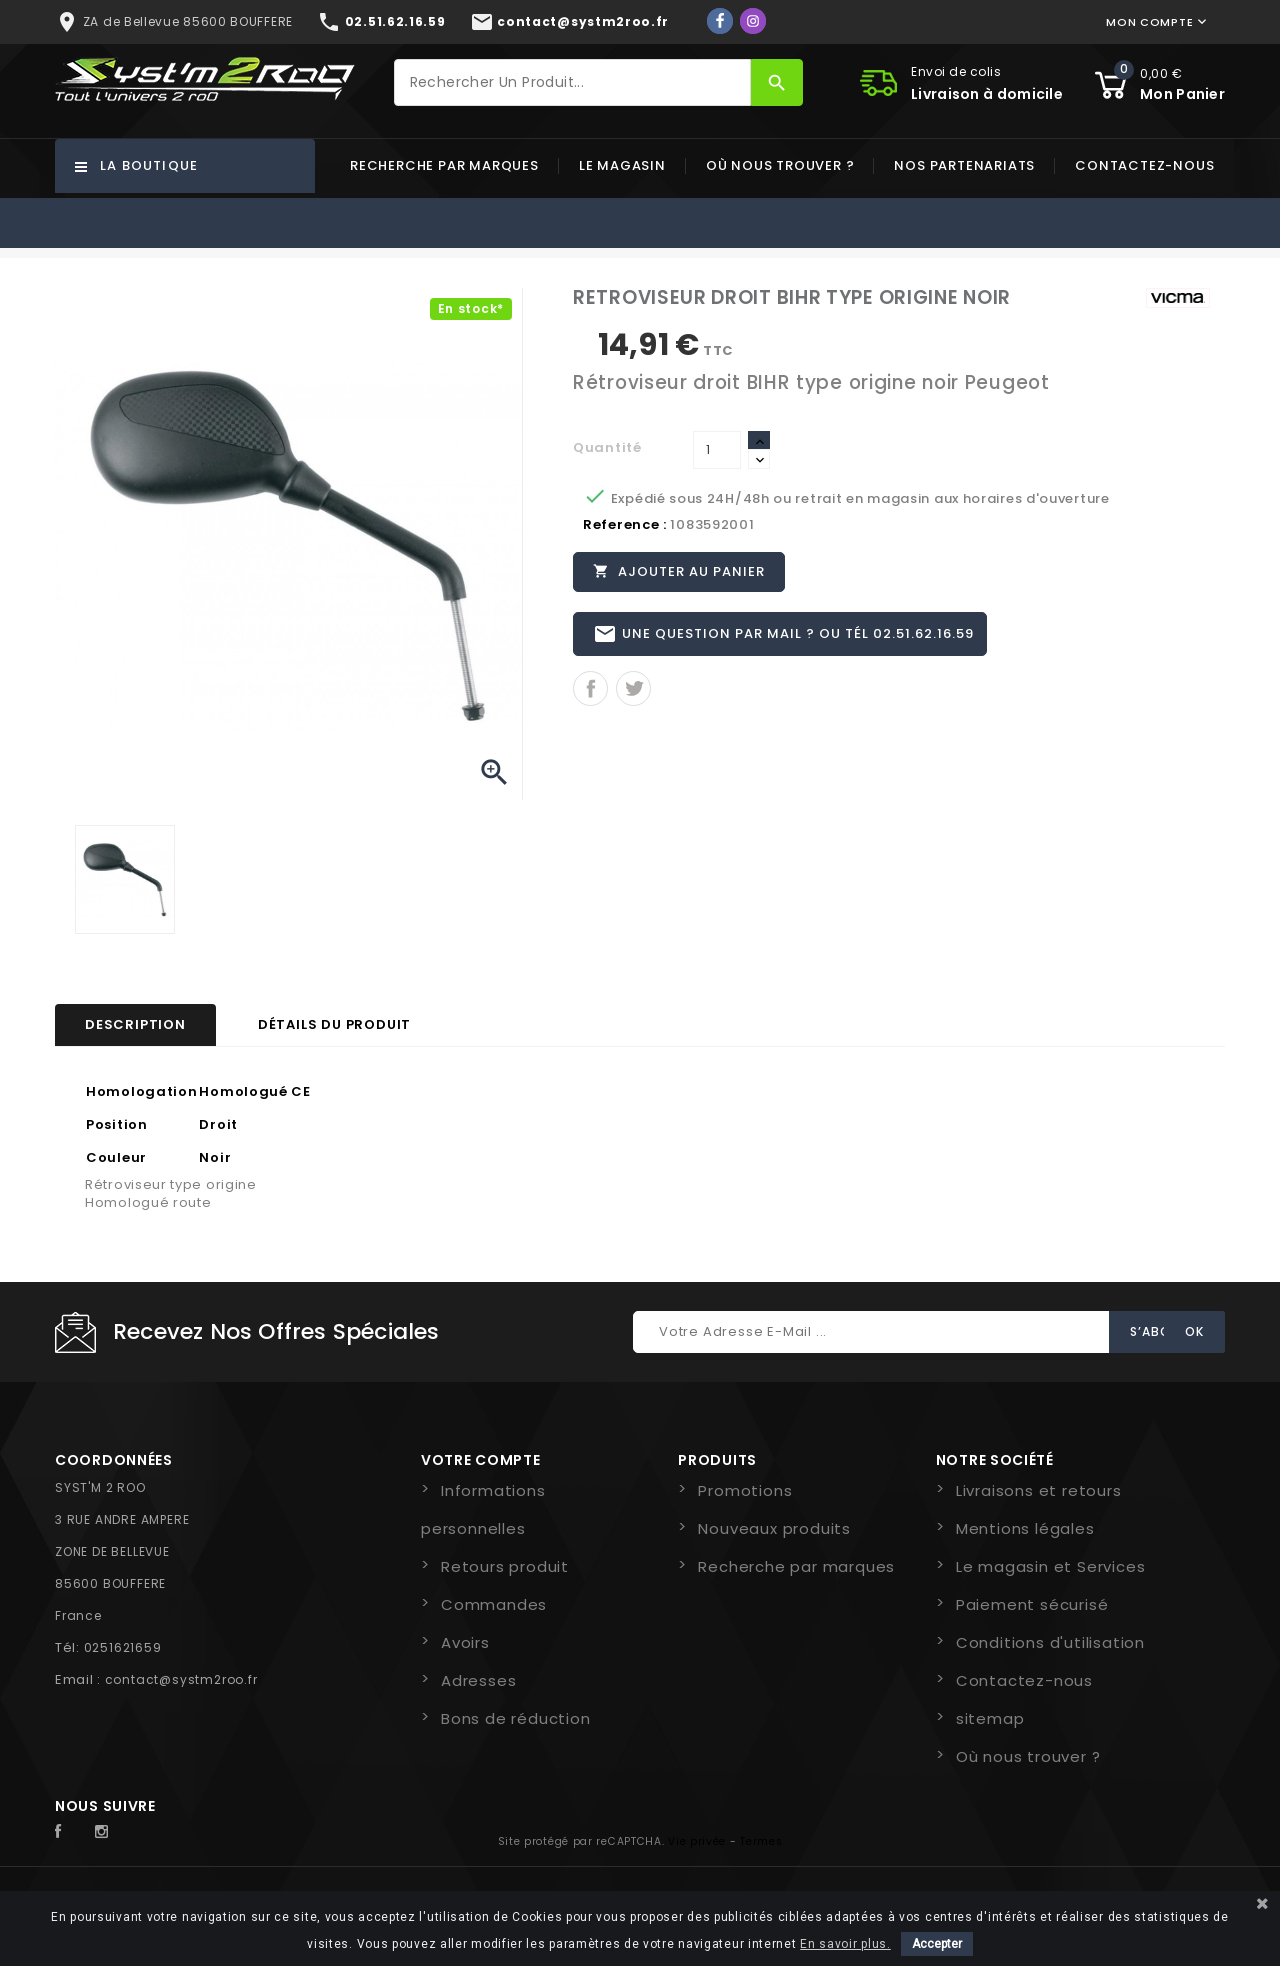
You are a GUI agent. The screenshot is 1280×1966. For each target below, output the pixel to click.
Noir (215, 1157)
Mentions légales (1025, 1528)
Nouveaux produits (774, 1528)
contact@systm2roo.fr (181, 1679)
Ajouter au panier (680, 572)
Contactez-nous (1144, 165)
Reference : (625, 524)
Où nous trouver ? (780, 165)
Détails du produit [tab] (334, 1024)
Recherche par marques (444, 165)
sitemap (990, 1718)
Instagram (107, 1832)
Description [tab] (135, 1024)
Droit (218, 1124)
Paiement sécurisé (1032, 1604)
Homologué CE (254, 1091)
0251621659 (123, 1647)
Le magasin (622, 165)
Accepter (937, 1944)
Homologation (141, 1091)
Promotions (745, 1490)
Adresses (478, 1680)
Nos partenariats (964, 165)
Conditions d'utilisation (1050, 1642)
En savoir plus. (845, 1944)
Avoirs (465, 1642)
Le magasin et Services (1051, 1566)
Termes (761, 1841)
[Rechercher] (573, 82)
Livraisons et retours (1039, 1490)
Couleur (116, 1157)
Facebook (69, 1832)
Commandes (494, 1604)
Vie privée (697, 1841)
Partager (590, 692)
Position (117, 1124)
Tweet (633, 692)
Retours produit (505, 1566)
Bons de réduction (516, 1718)
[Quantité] (717, 450)
